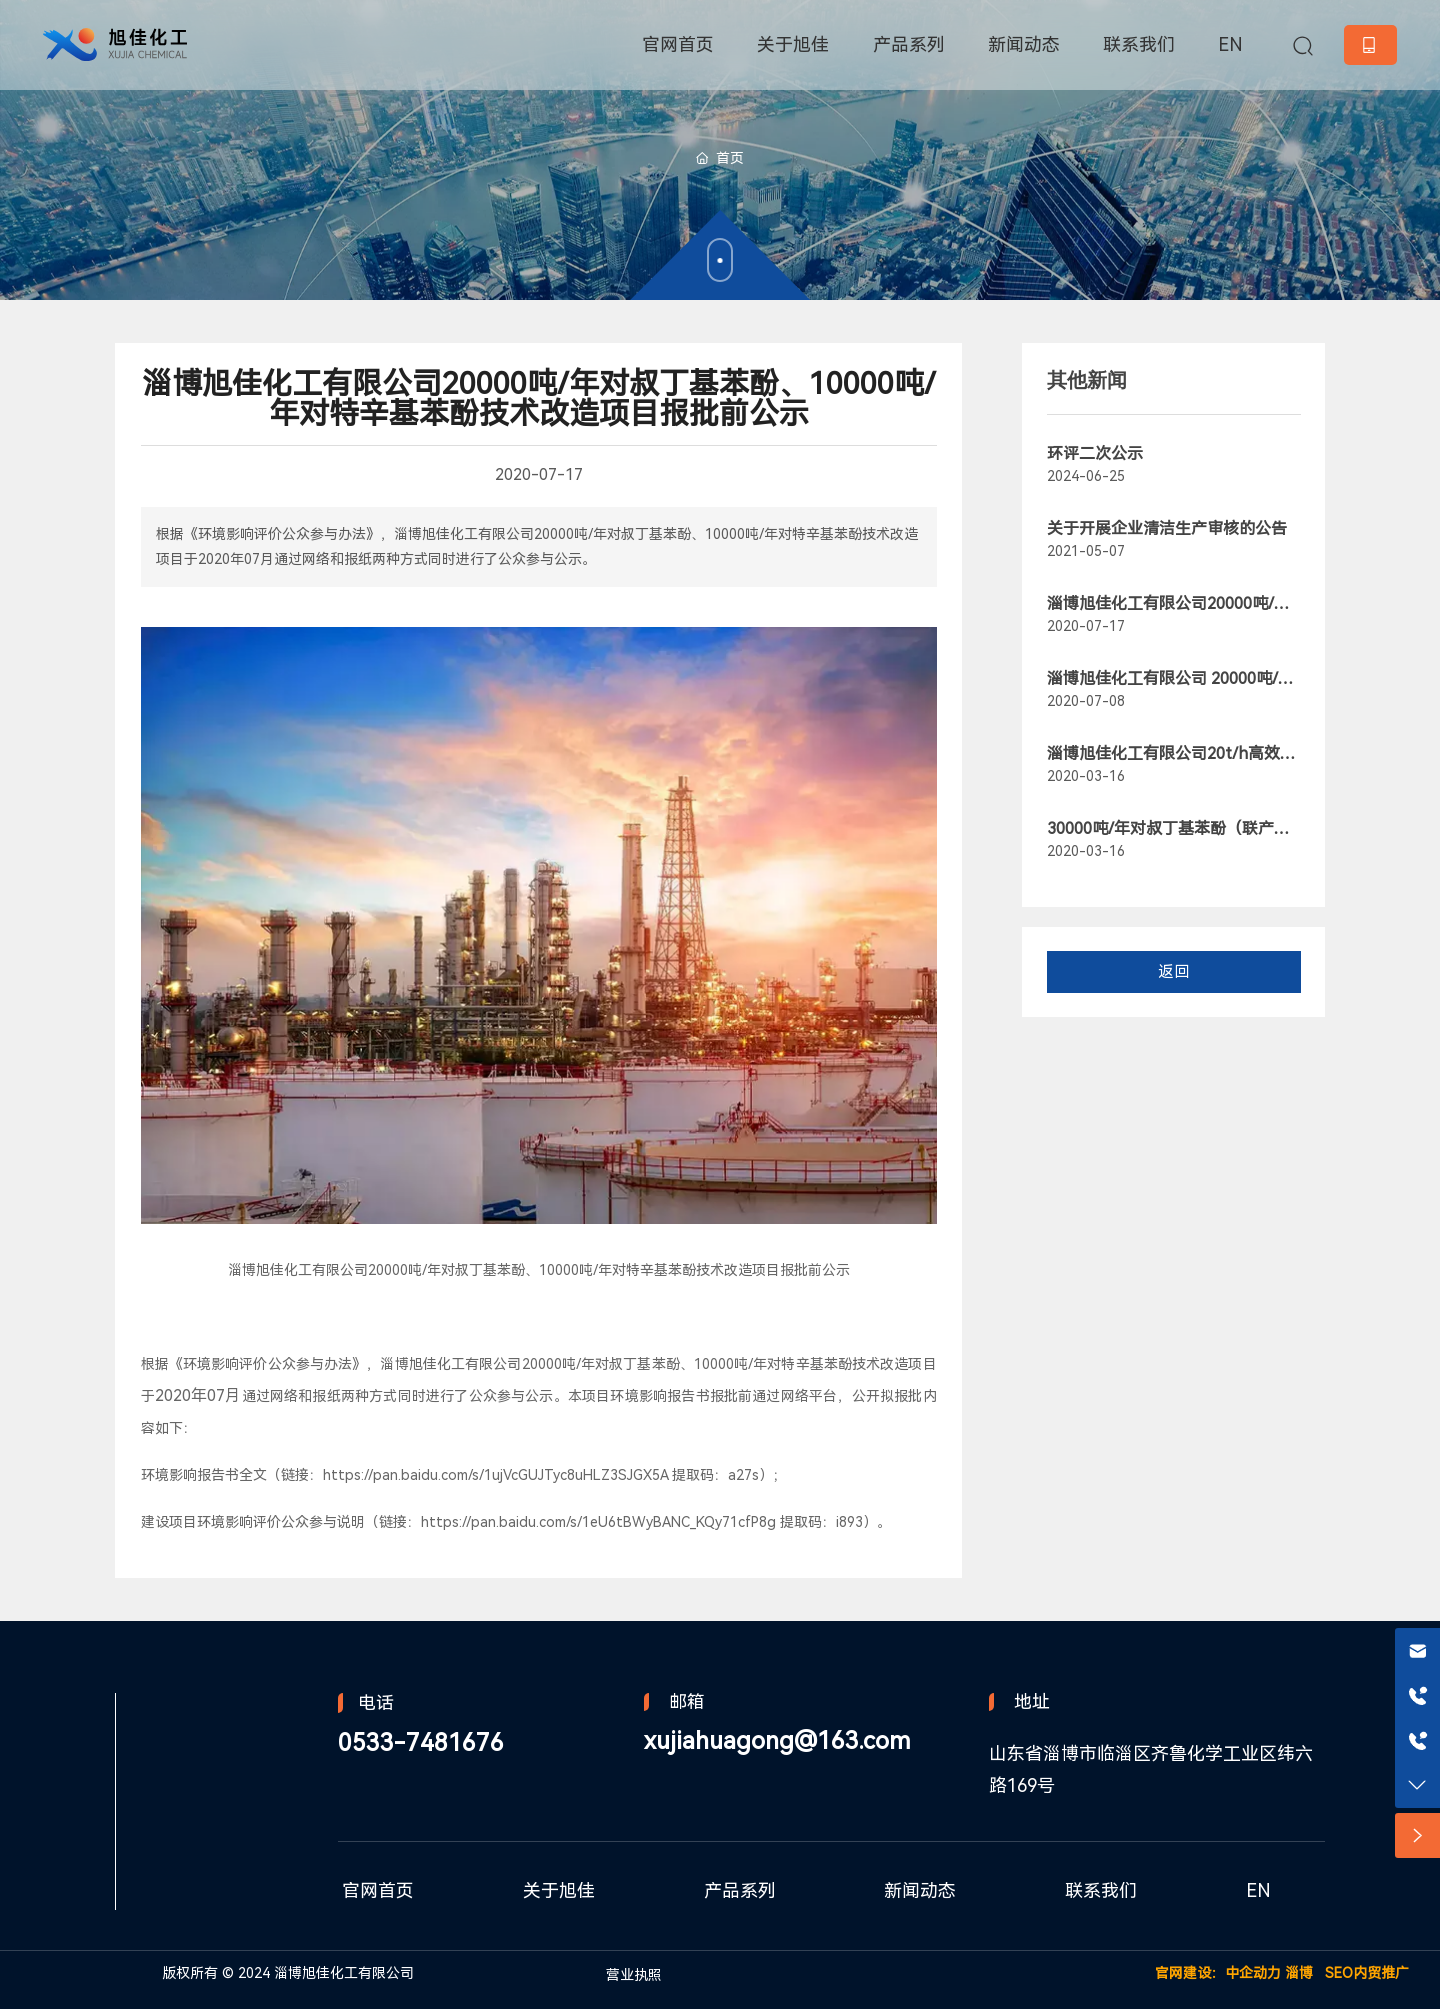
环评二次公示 (1095, 453)
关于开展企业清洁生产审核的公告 (1167, 528)
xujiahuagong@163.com (777, 1741)
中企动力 (1253, 1973)
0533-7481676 (421, 1743)
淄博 (1299, 1973)
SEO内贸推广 (1367, 1973)
